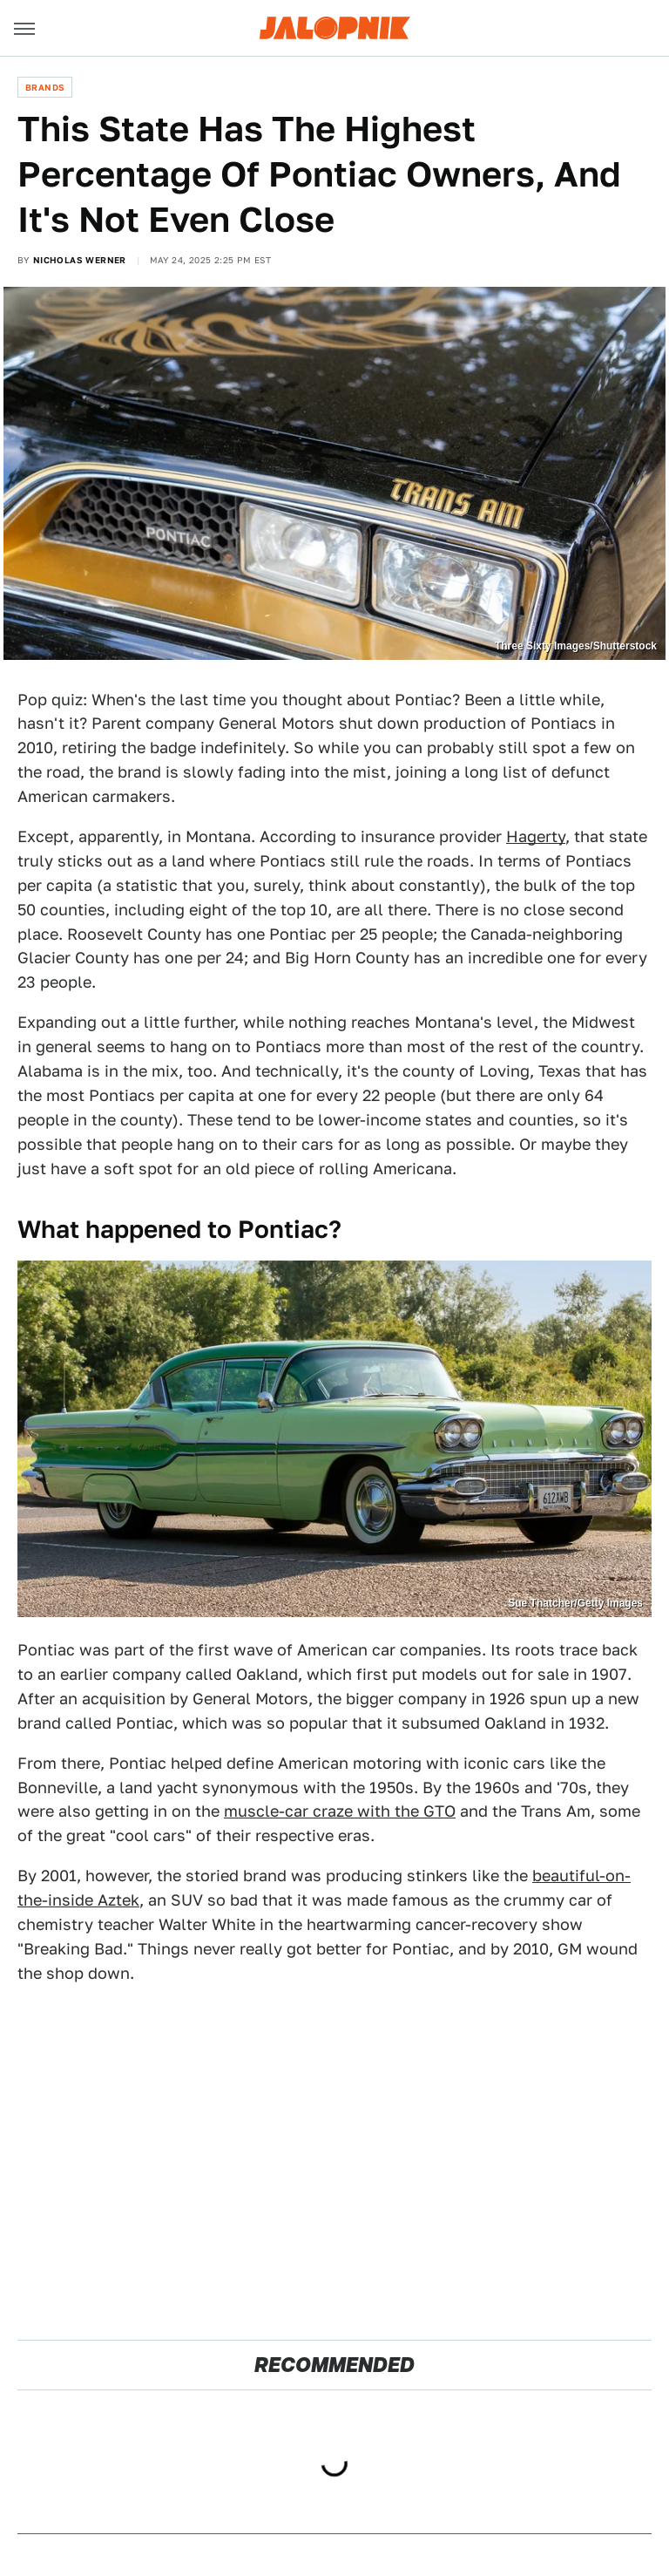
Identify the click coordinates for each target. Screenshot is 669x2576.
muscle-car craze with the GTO (340, 1811)
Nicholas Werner (79, 260)
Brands (44, 87)
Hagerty (535, 836)
